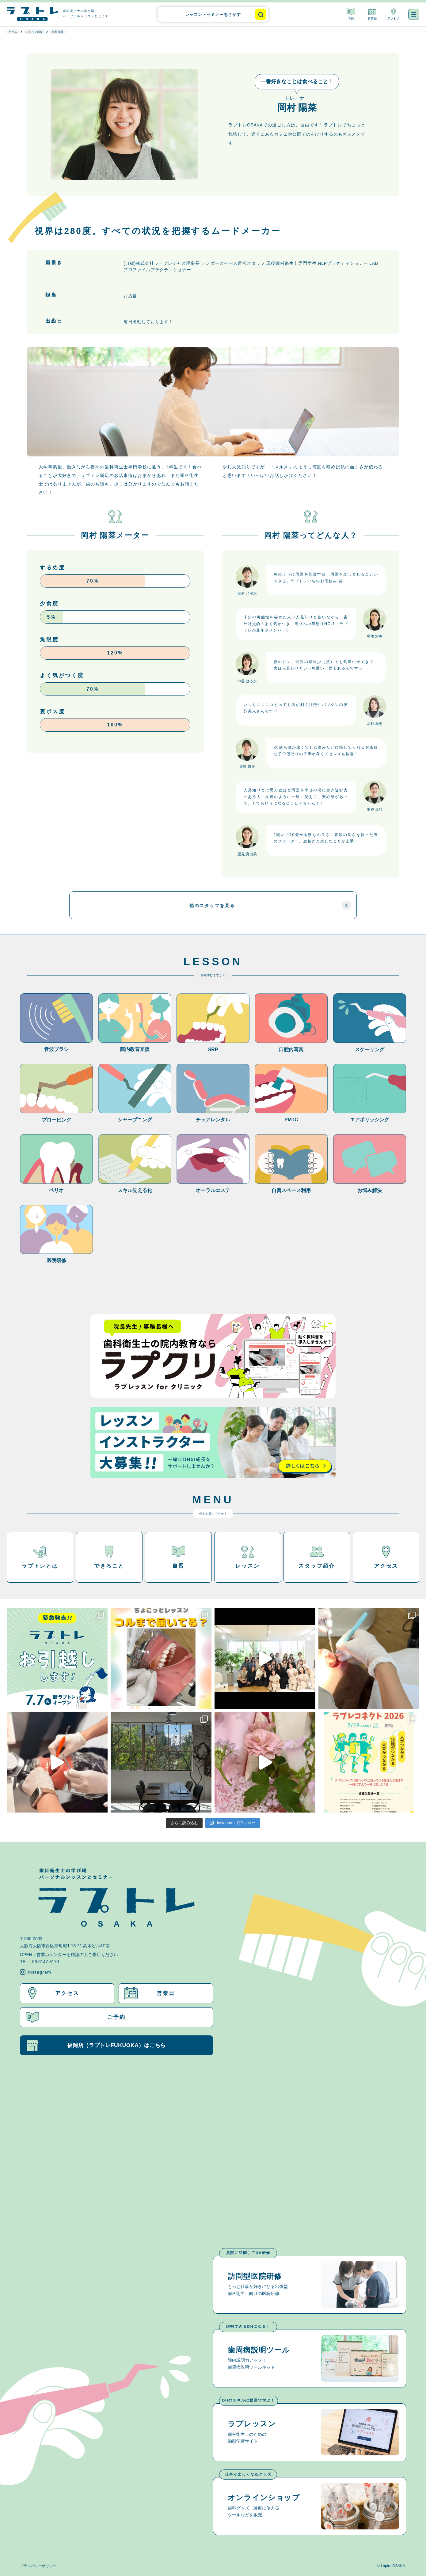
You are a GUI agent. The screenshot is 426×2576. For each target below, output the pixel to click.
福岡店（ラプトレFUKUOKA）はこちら (96, 2045)
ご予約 (76, 2017)
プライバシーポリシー (38, 2566)
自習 (178, 1557)
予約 (351, 14)
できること (109, 1557)
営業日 (372, 14)
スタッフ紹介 (317, 1557)
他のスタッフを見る (270, 905)
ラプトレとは (40, 1557)
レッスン (247, 1557)
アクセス (393, 14)
